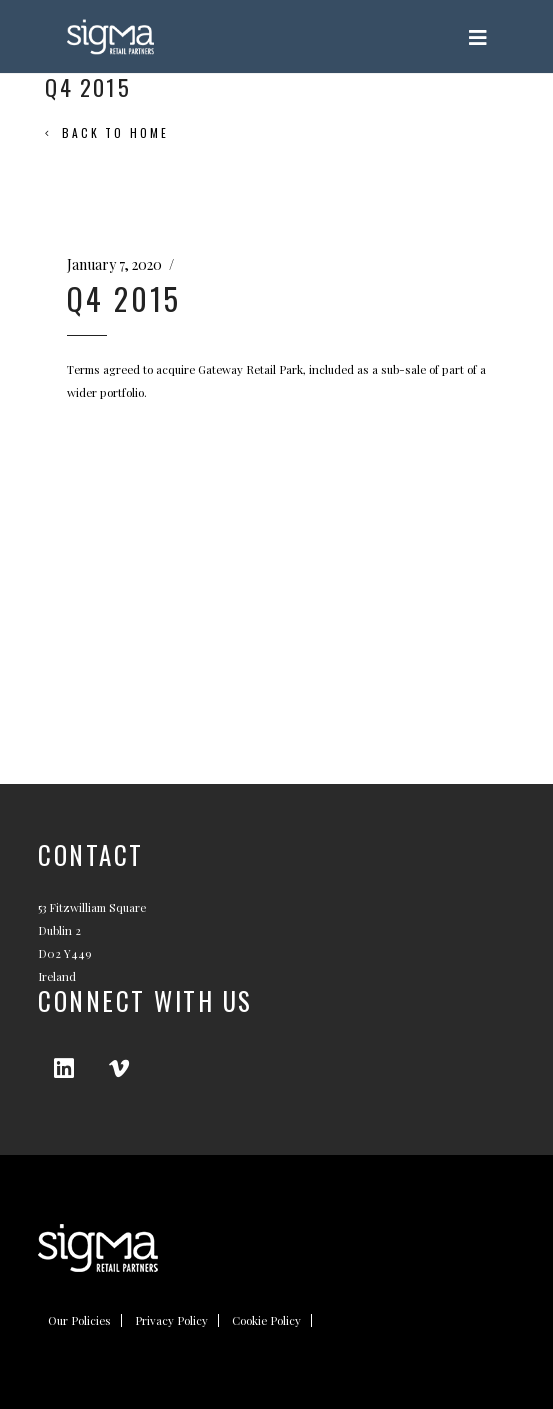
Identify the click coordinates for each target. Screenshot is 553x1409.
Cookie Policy (266, 1320)
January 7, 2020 (114, 264)
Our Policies (79, 1320)
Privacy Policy (171, 1320)
